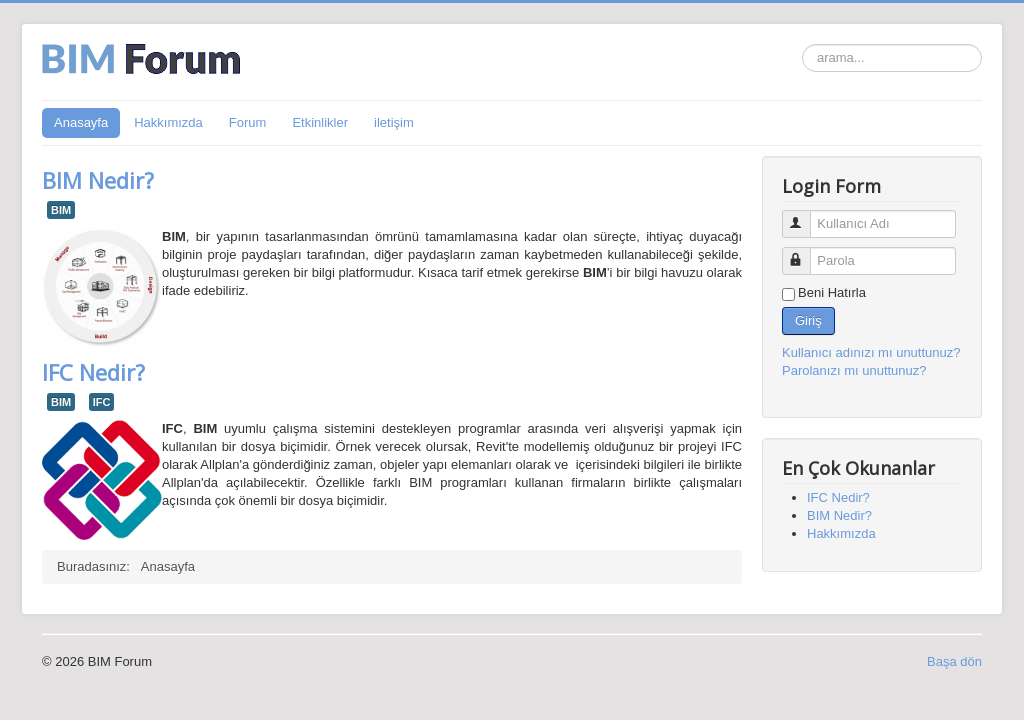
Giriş (808, 320)
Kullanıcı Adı (805, 215)
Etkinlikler (320, 122)
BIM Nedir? (98, 180)
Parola (805, 252)
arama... (802, 44)
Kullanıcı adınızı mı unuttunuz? (871, 352)
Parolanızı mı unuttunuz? (854, 370)
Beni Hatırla (832, 292)
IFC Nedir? (93, 372)
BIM (61, 210)
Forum (248, 122)
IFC (102, 402)
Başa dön (954, 661)
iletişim (394, 122)
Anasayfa (81, 122)
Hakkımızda (168, 122)
